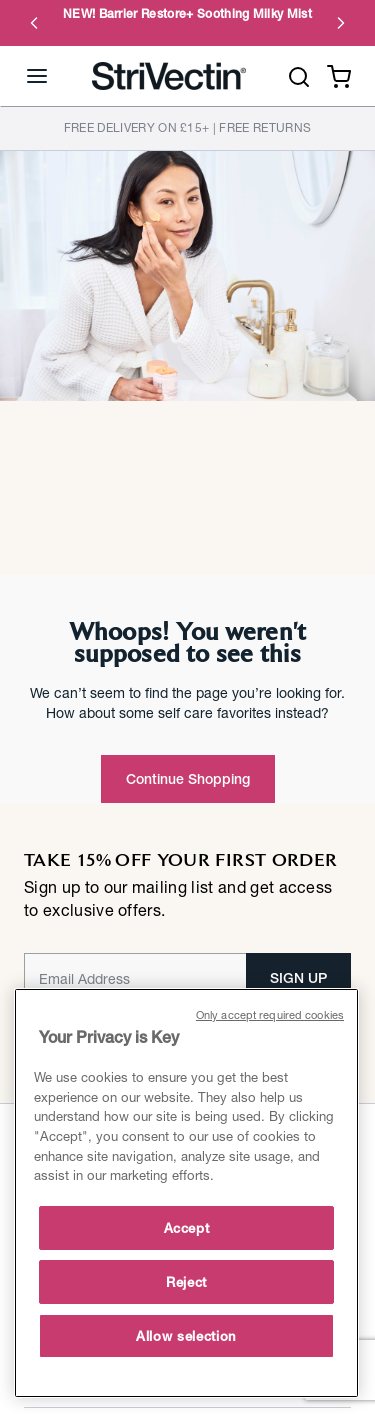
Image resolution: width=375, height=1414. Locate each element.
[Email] (135, 978)
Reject (186, 1282)
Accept (187, 1228)
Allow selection (186, 1336)
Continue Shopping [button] (188, 779)
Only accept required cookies (270, 1014)
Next (341, 23)
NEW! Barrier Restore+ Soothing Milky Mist (187, 14)
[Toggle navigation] (37, 76)
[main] (186, 1193)
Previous (34, 23)
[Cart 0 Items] (339, 74)
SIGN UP (298, 978)
